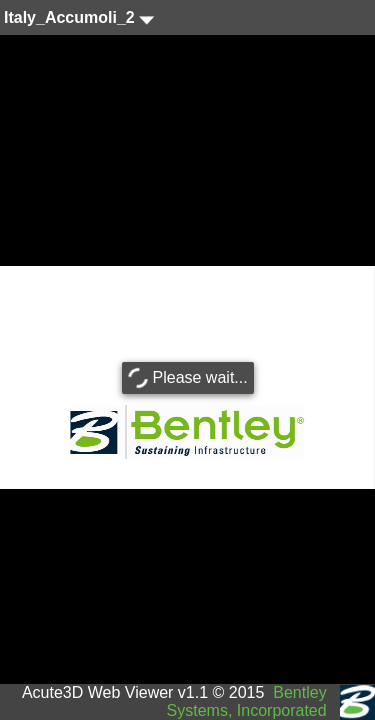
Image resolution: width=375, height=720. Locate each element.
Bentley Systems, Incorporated (247, 701)
